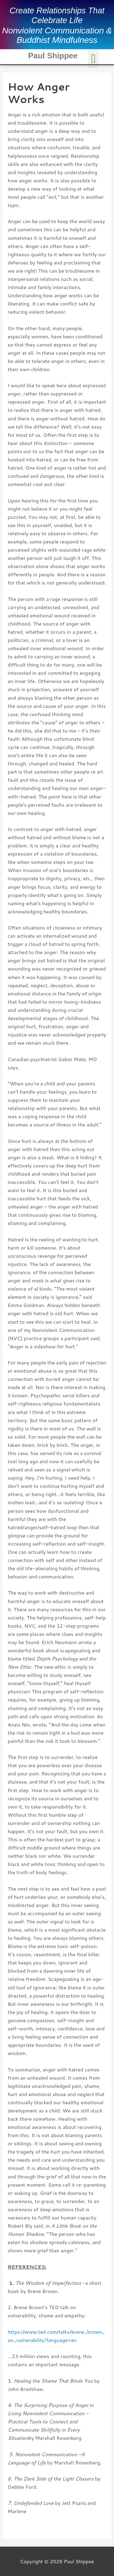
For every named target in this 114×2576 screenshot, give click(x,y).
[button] (93, 59)
